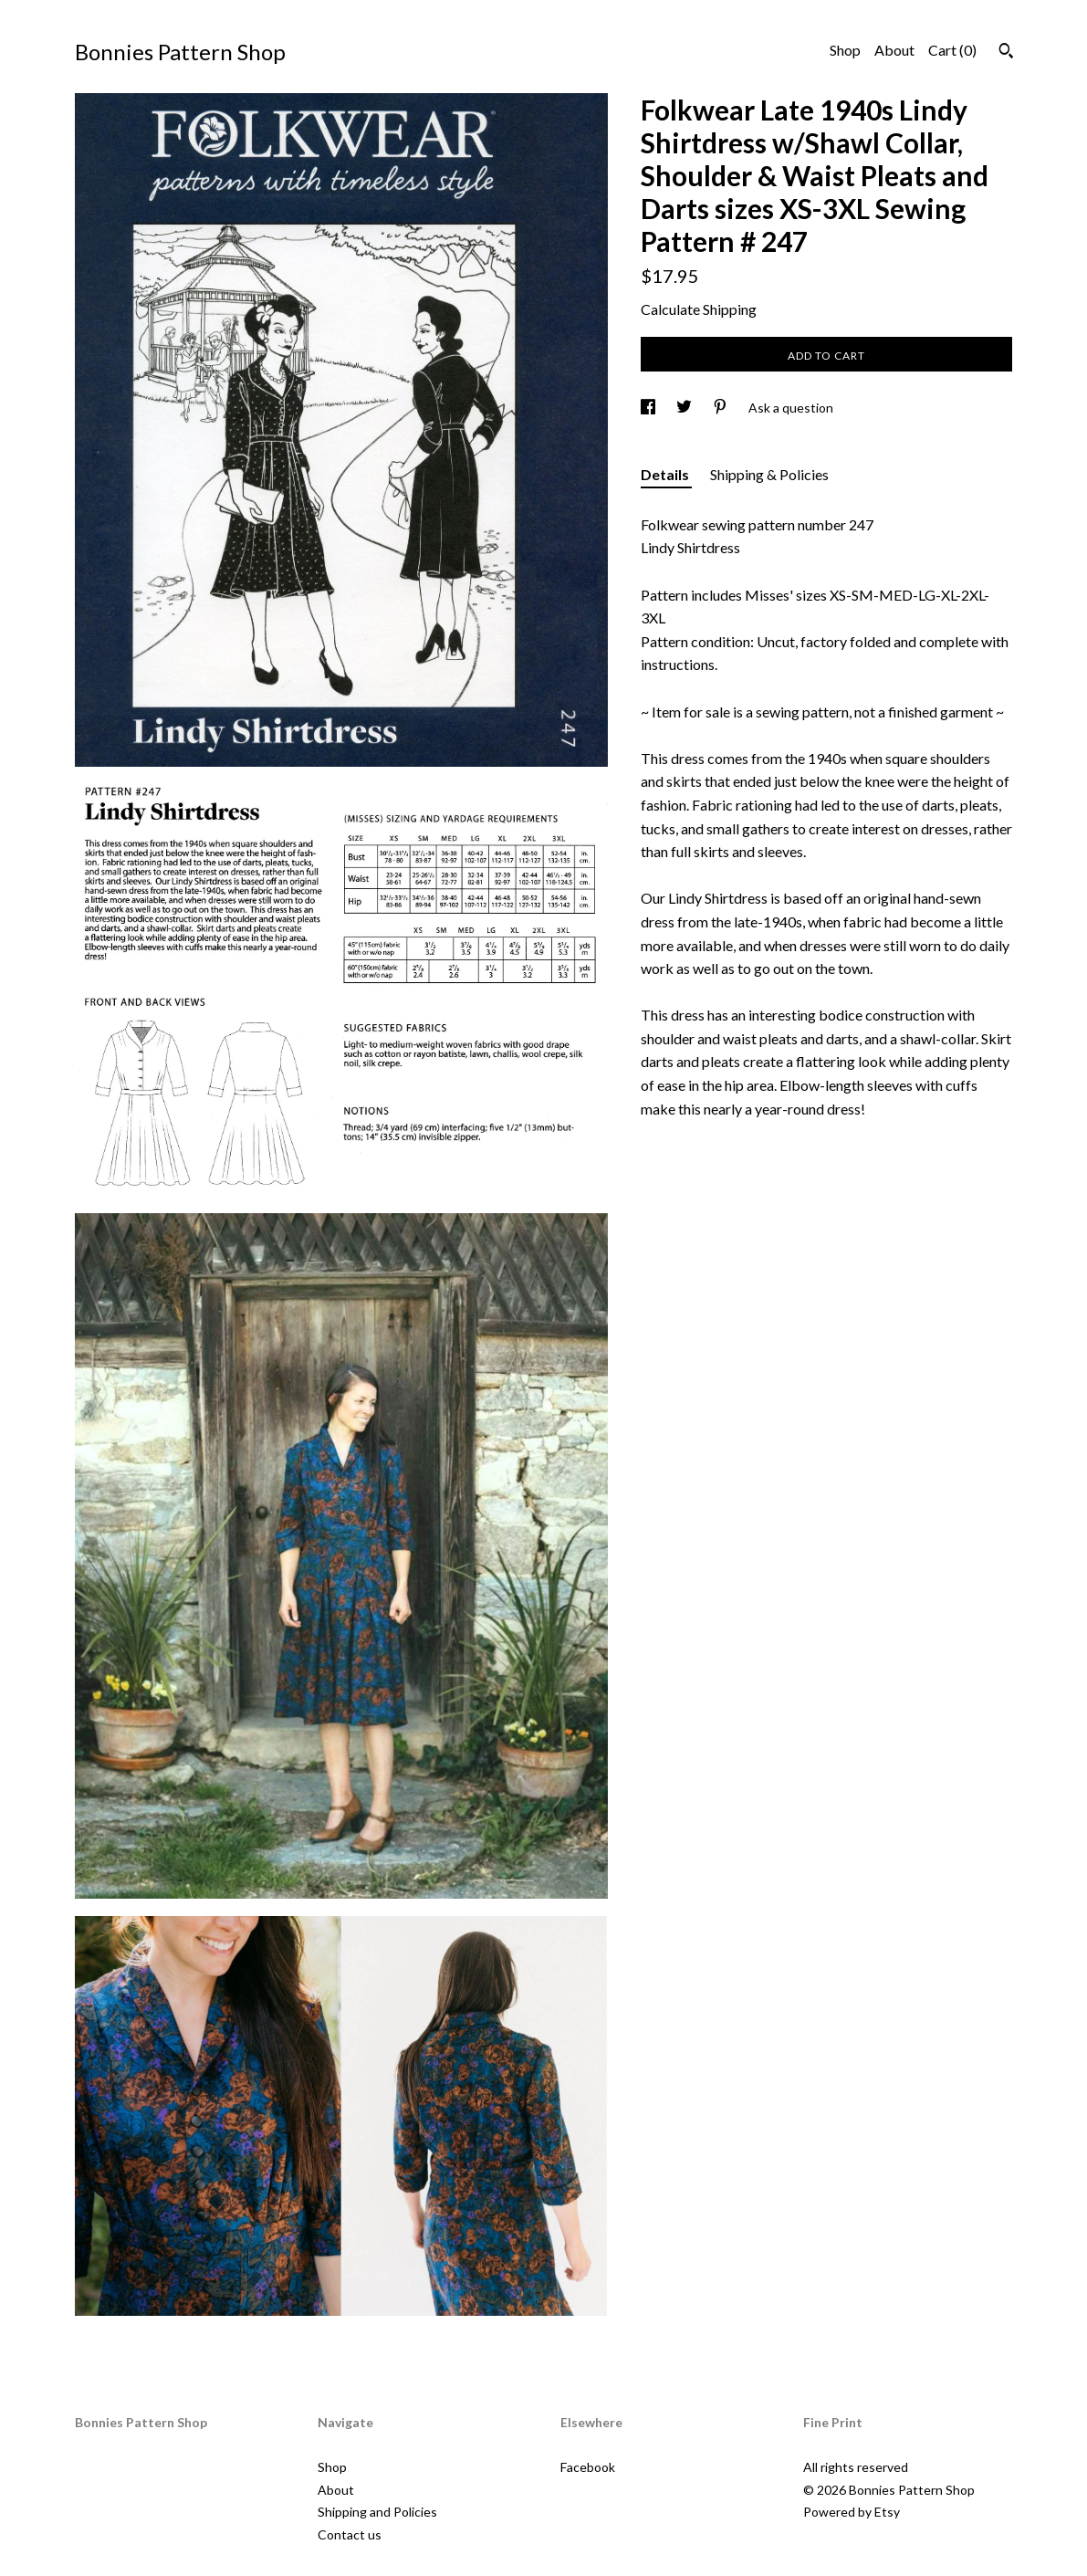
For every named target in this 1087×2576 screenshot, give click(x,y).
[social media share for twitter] (685, 407)
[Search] (1006, 53)
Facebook (587, 2467)
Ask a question (790, 407)
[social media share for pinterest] (721, 407)
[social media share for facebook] (649, 407)
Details (666, 474)
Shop (845, 49)
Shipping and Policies (377, 2511)
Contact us (349, 2534)
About (894, 49)
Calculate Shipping (699, 309)
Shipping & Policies (769, 474)
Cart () (952, 49)
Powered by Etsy (851, 2511)
